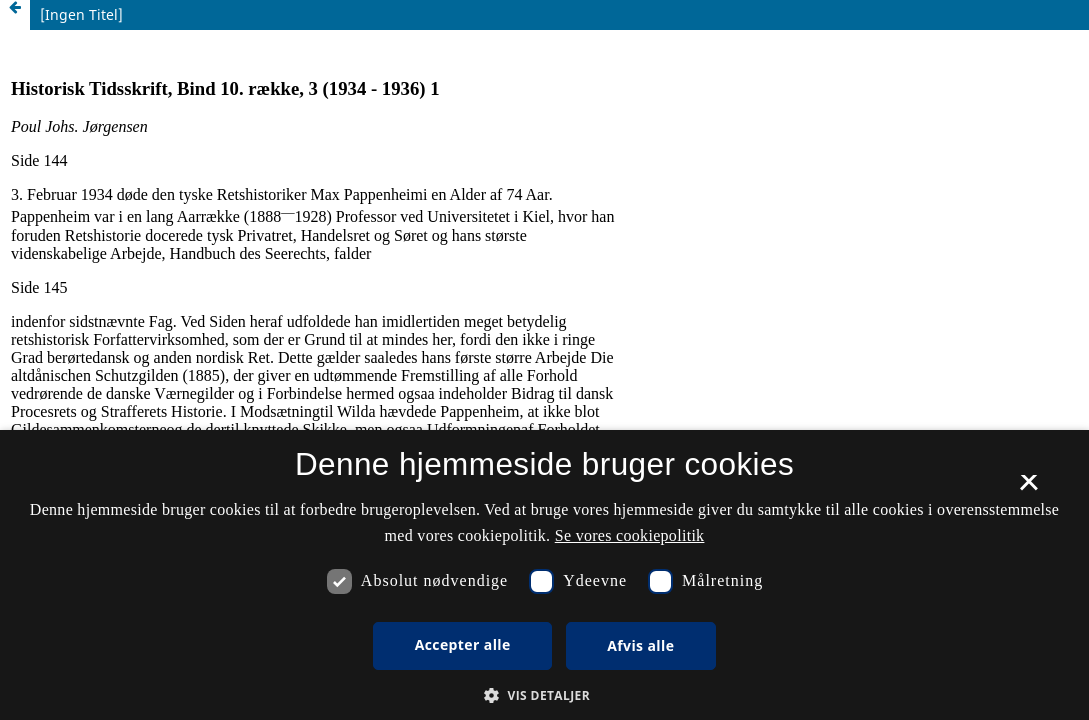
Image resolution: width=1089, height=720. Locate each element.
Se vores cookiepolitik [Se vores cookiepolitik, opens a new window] (630, 535)
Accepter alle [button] (463, 644)
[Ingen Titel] (81, 14)
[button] (544, 695)
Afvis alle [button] (640, 645)
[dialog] (544, 575)
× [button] (1028, 489)
